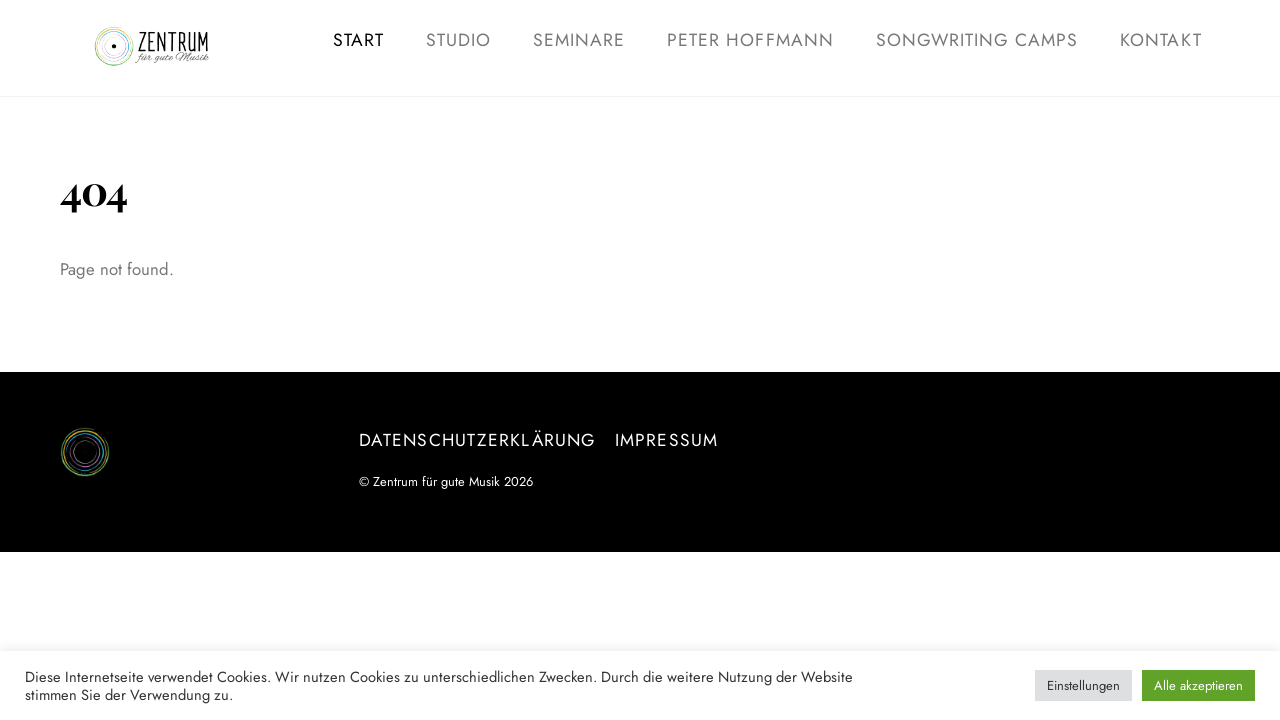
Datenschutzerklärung (477, 440)
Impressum (667, 440)
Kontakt (1160, 40)
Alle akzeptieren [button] (1198, 685)
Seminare (579, 40)
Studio (458, 40)
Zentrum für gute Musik (436, 481)
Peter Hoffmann (750, 40)
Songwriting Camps (977, 40)
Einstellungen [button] (1083, 685)
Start (358, 40)
